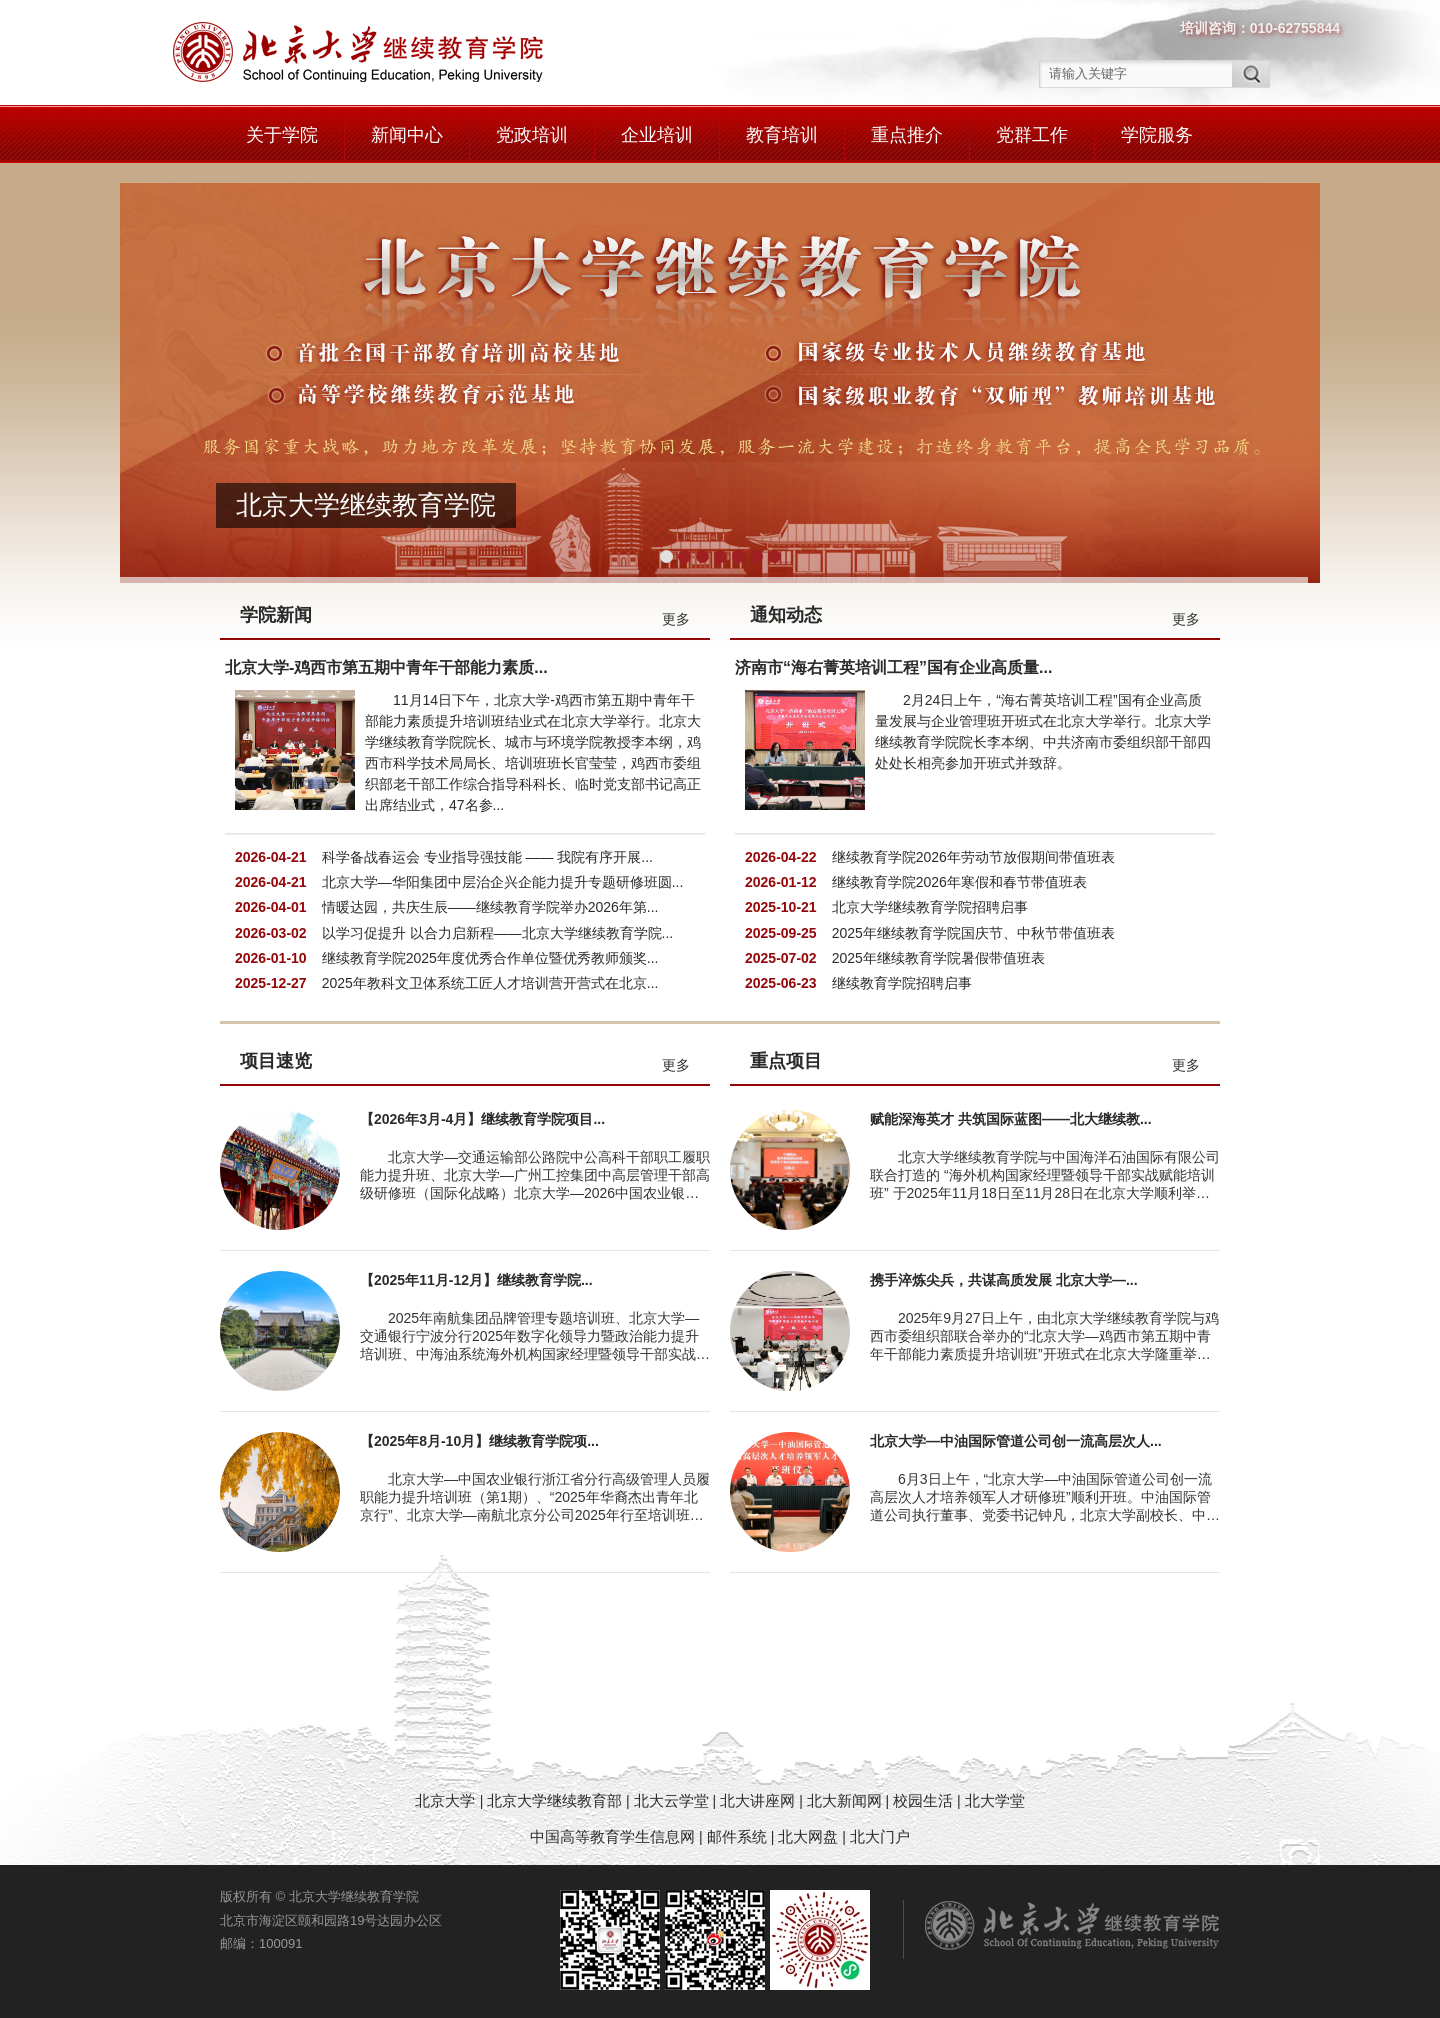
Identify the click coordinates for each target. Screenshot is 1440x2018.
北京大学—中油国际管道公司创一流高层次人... (1016, 1441)
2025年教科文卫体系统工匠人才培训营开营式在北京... (490, 983)
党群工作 (1032, 135)
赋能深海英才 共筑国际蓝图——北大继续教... (1011, 1119)
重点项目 (786, 1061)
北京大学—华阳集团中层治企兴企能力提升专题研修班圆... (503, 882)
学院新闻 (276, 615)
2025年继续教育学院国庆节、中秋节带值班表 (973, 933)
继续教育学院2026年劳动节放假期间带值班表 (973, 857)
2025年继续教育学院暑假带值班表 (938, 958)
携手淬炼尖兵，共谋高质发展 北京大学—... (1004, 1280)
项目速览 (276, 1061)
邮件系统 (739, 1836)
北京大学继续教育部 (554, 1800)
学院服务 (1157, 135)
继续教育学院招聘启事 (902, 983)
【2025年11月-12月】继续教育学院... (476, 1280)
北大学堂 (995, 1800)
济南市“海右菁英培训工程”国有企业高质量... (893, 667)
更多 (676, 619)
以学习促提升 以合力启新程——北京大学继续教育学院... (498, 933)
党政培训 (532, 135)
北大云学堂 (671, 1800)
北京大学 (447, 1800)
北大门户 (880, 1836)
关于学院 (282, 135)
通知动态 (786, 615)
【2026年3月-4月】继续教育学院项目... (482, 1119)
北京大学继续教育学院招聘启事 (930, 907)
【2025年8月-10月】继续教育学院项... (479, 1441)
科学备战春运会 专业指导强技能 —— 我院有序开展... (487, 857)
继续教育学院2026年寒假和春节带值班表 (959, 882)
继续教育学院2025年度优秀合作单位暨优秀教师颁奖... (490, 958)
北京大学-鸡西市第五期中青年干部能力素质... (386, 667)
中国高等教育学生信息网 (612, 1836)
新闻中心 (407, 135)
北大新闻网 (844, 1800)
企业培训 (657, 135)
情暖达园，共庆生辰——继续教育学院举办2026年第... (490, 907)
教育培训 (782, 135)
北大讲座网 (759, 1800)
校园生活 (923, 1800)
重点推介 (907, 135)
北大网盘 (808, 1836)
